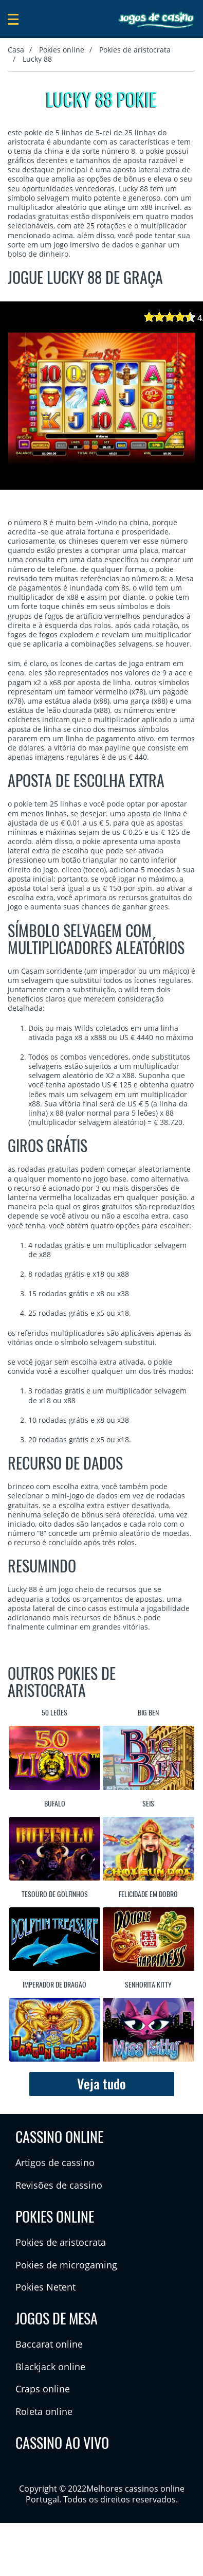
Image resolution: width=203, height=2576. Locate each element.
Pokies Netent (45, 2287)
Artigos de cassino (55, 2162)
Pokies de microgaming (66, 2265)
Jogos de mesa (56, 2318)
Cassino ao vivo (62, 2443)
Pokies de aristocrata (135, 50)
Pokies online (61, 50)
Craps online (42, 2389)
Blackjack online (50, 2366)
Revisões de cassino (58, 2185)
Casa (16, 50)
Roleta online (43, 2411)
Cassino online (59, 2136)
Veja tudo (101, 2084)
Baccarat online (49, 2344)
